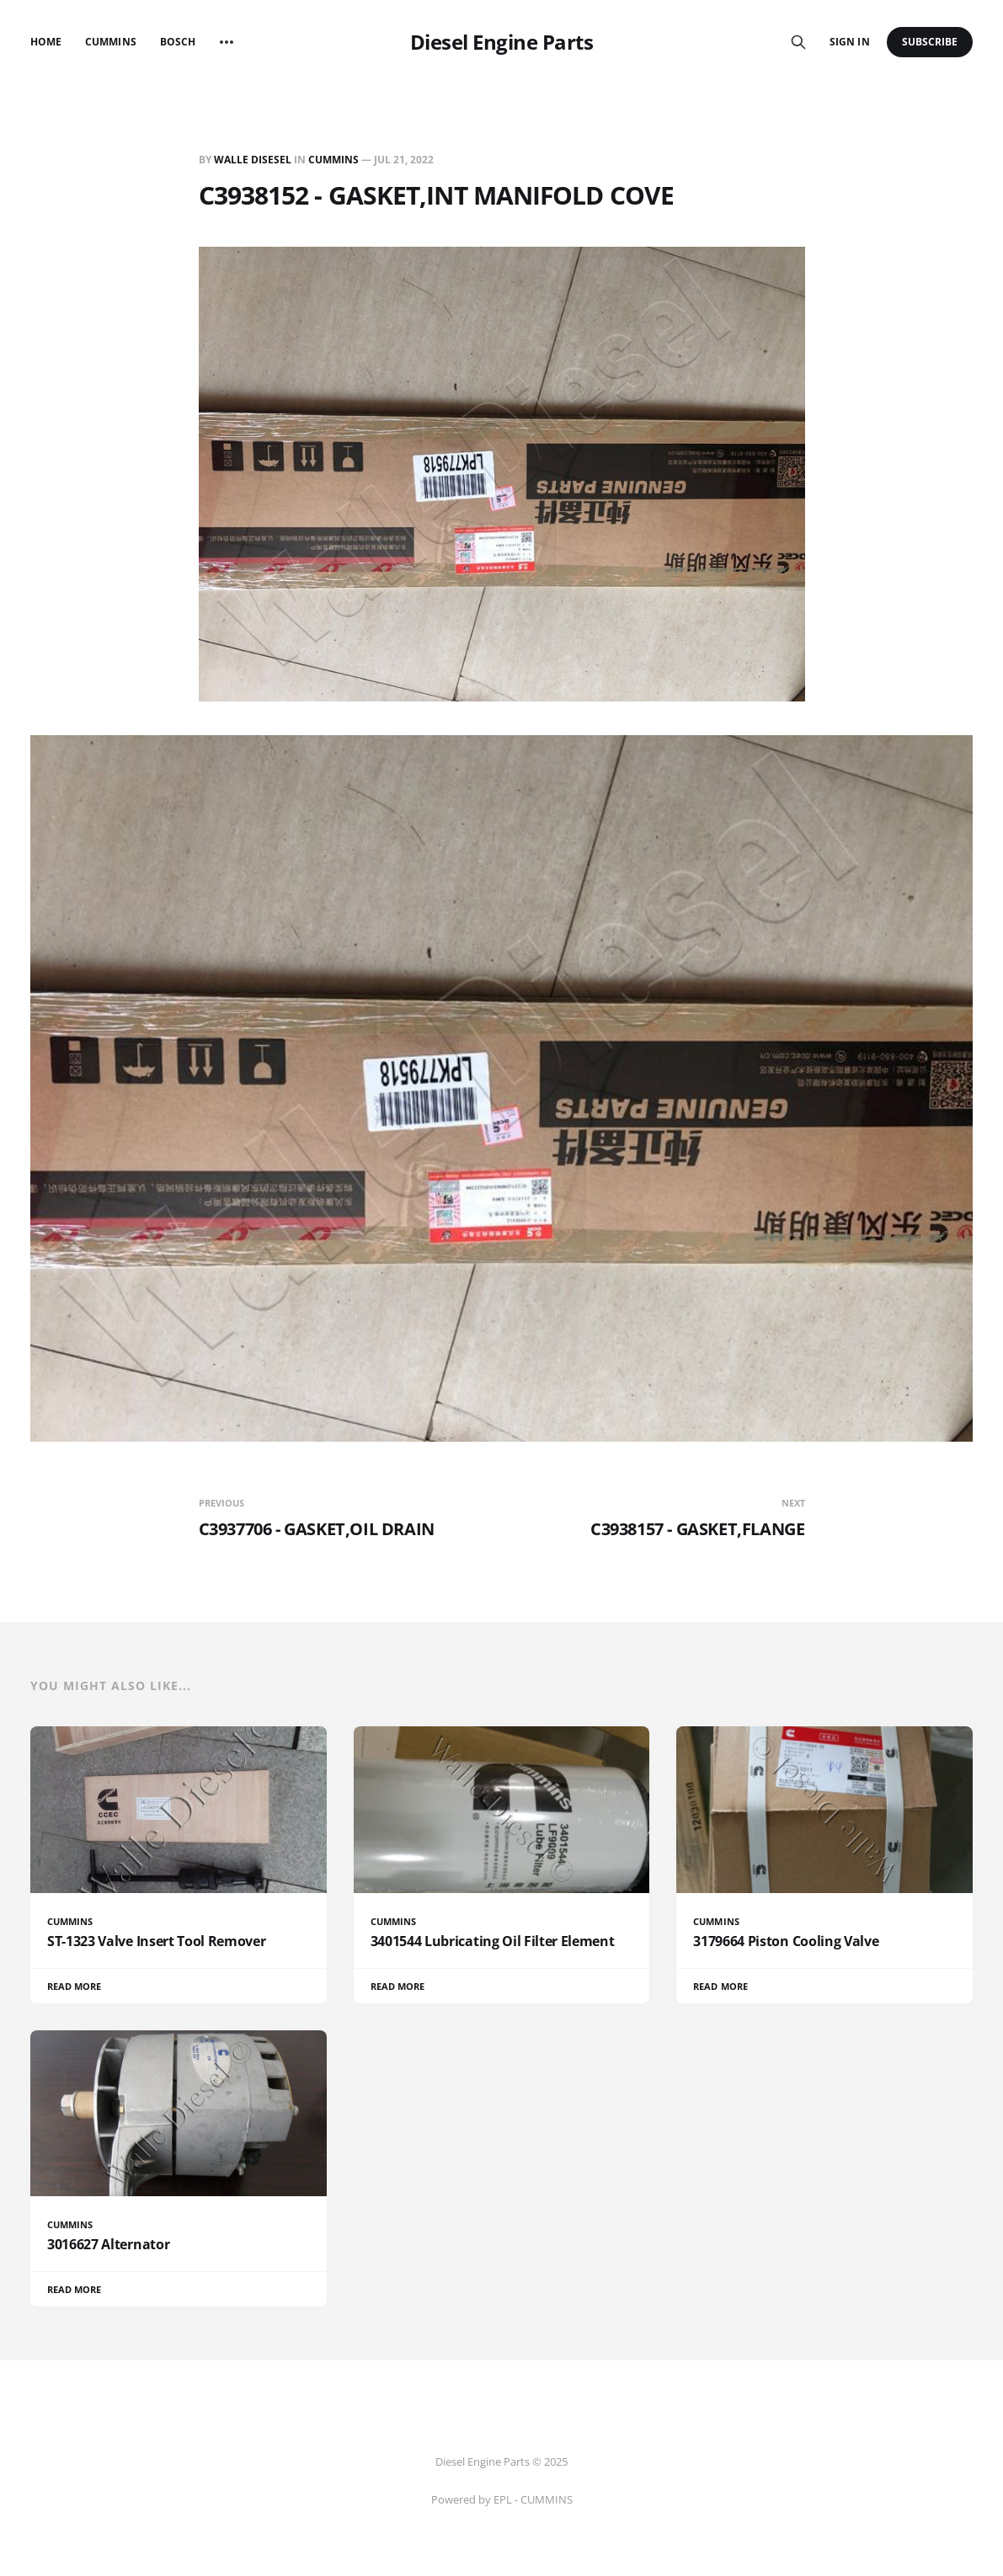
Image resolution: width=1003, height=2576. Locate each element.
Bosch (177, 42)
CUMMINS (333, 159)
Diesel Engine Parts (502, 42)
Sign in (849, 42)
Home (45, 42)
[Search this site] (798, 42)
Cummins (110, 42)
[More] (226, 42)
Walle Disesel (252, 159)
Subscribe (930, 42)
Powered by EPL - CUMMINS (502, 2499)
